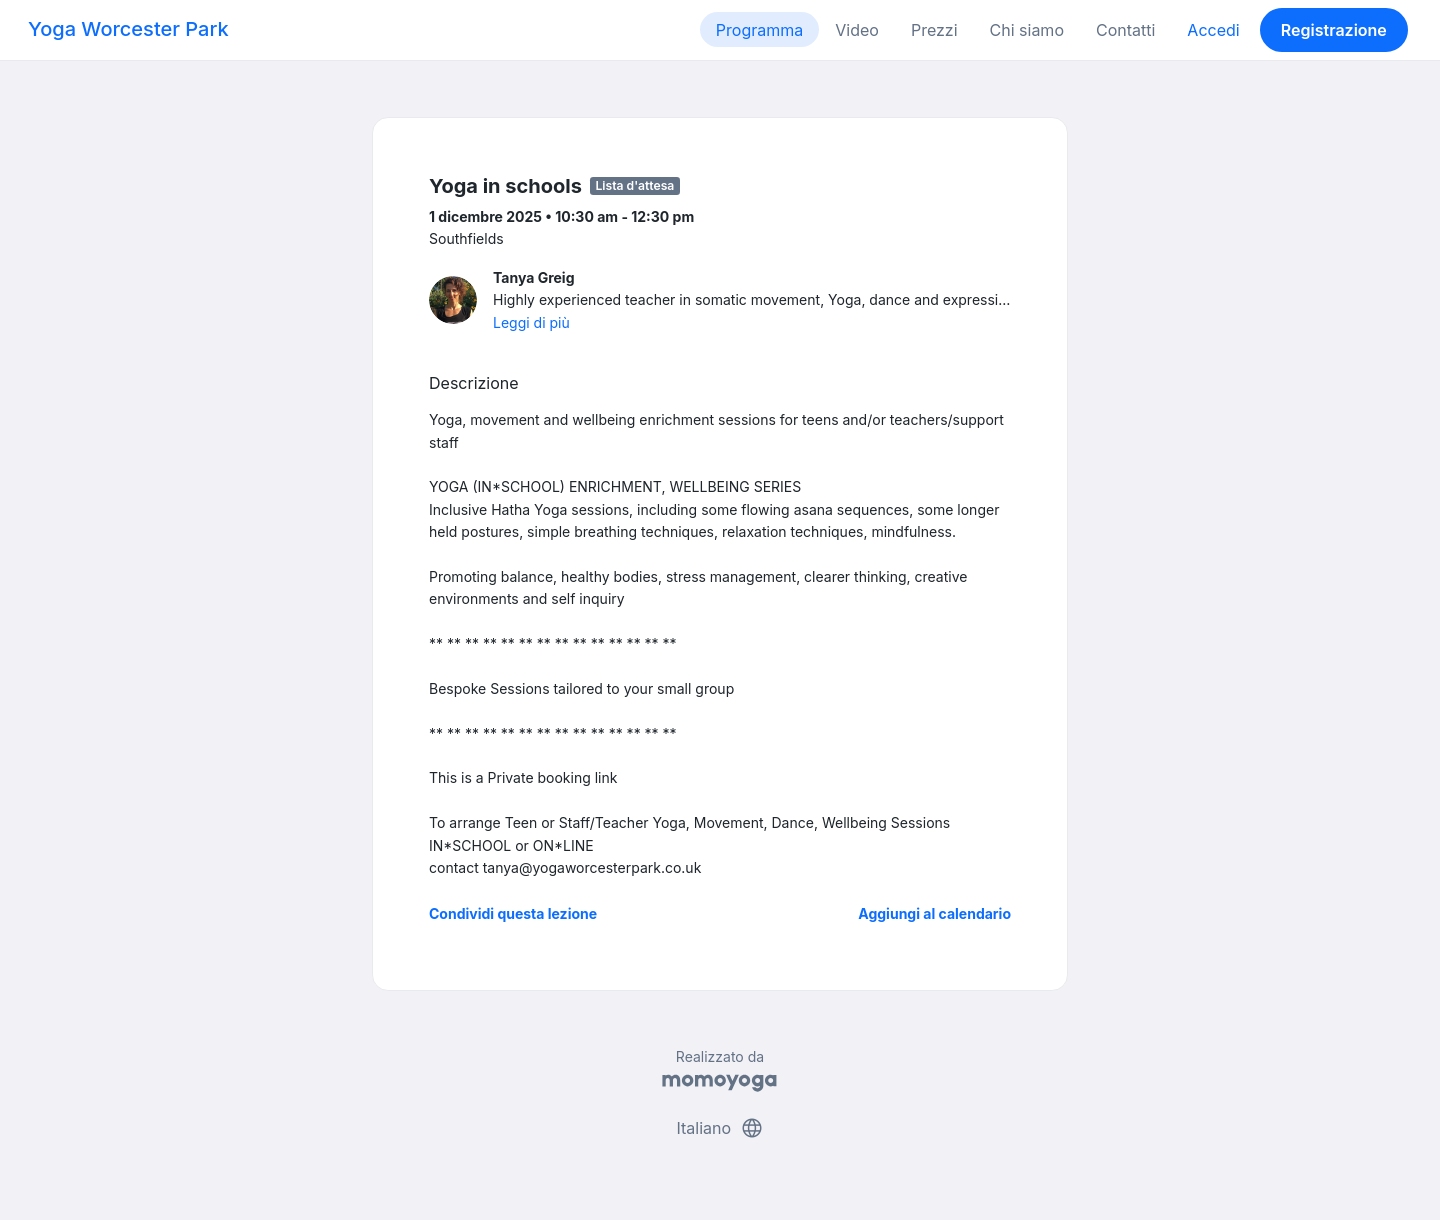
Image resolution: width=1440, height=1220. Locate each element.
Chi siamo (1027, 30)
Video (857, 30)
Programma (759, 30)
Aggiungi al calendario (934, 913)
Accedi (1213, 30)
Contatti (1125, 30)
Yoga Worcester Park (128, 29)
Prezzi (934, 30)
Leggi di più (531, 322)
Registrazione (1334, 30)
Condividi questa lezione (513, 913)
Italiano (719, 1128)
